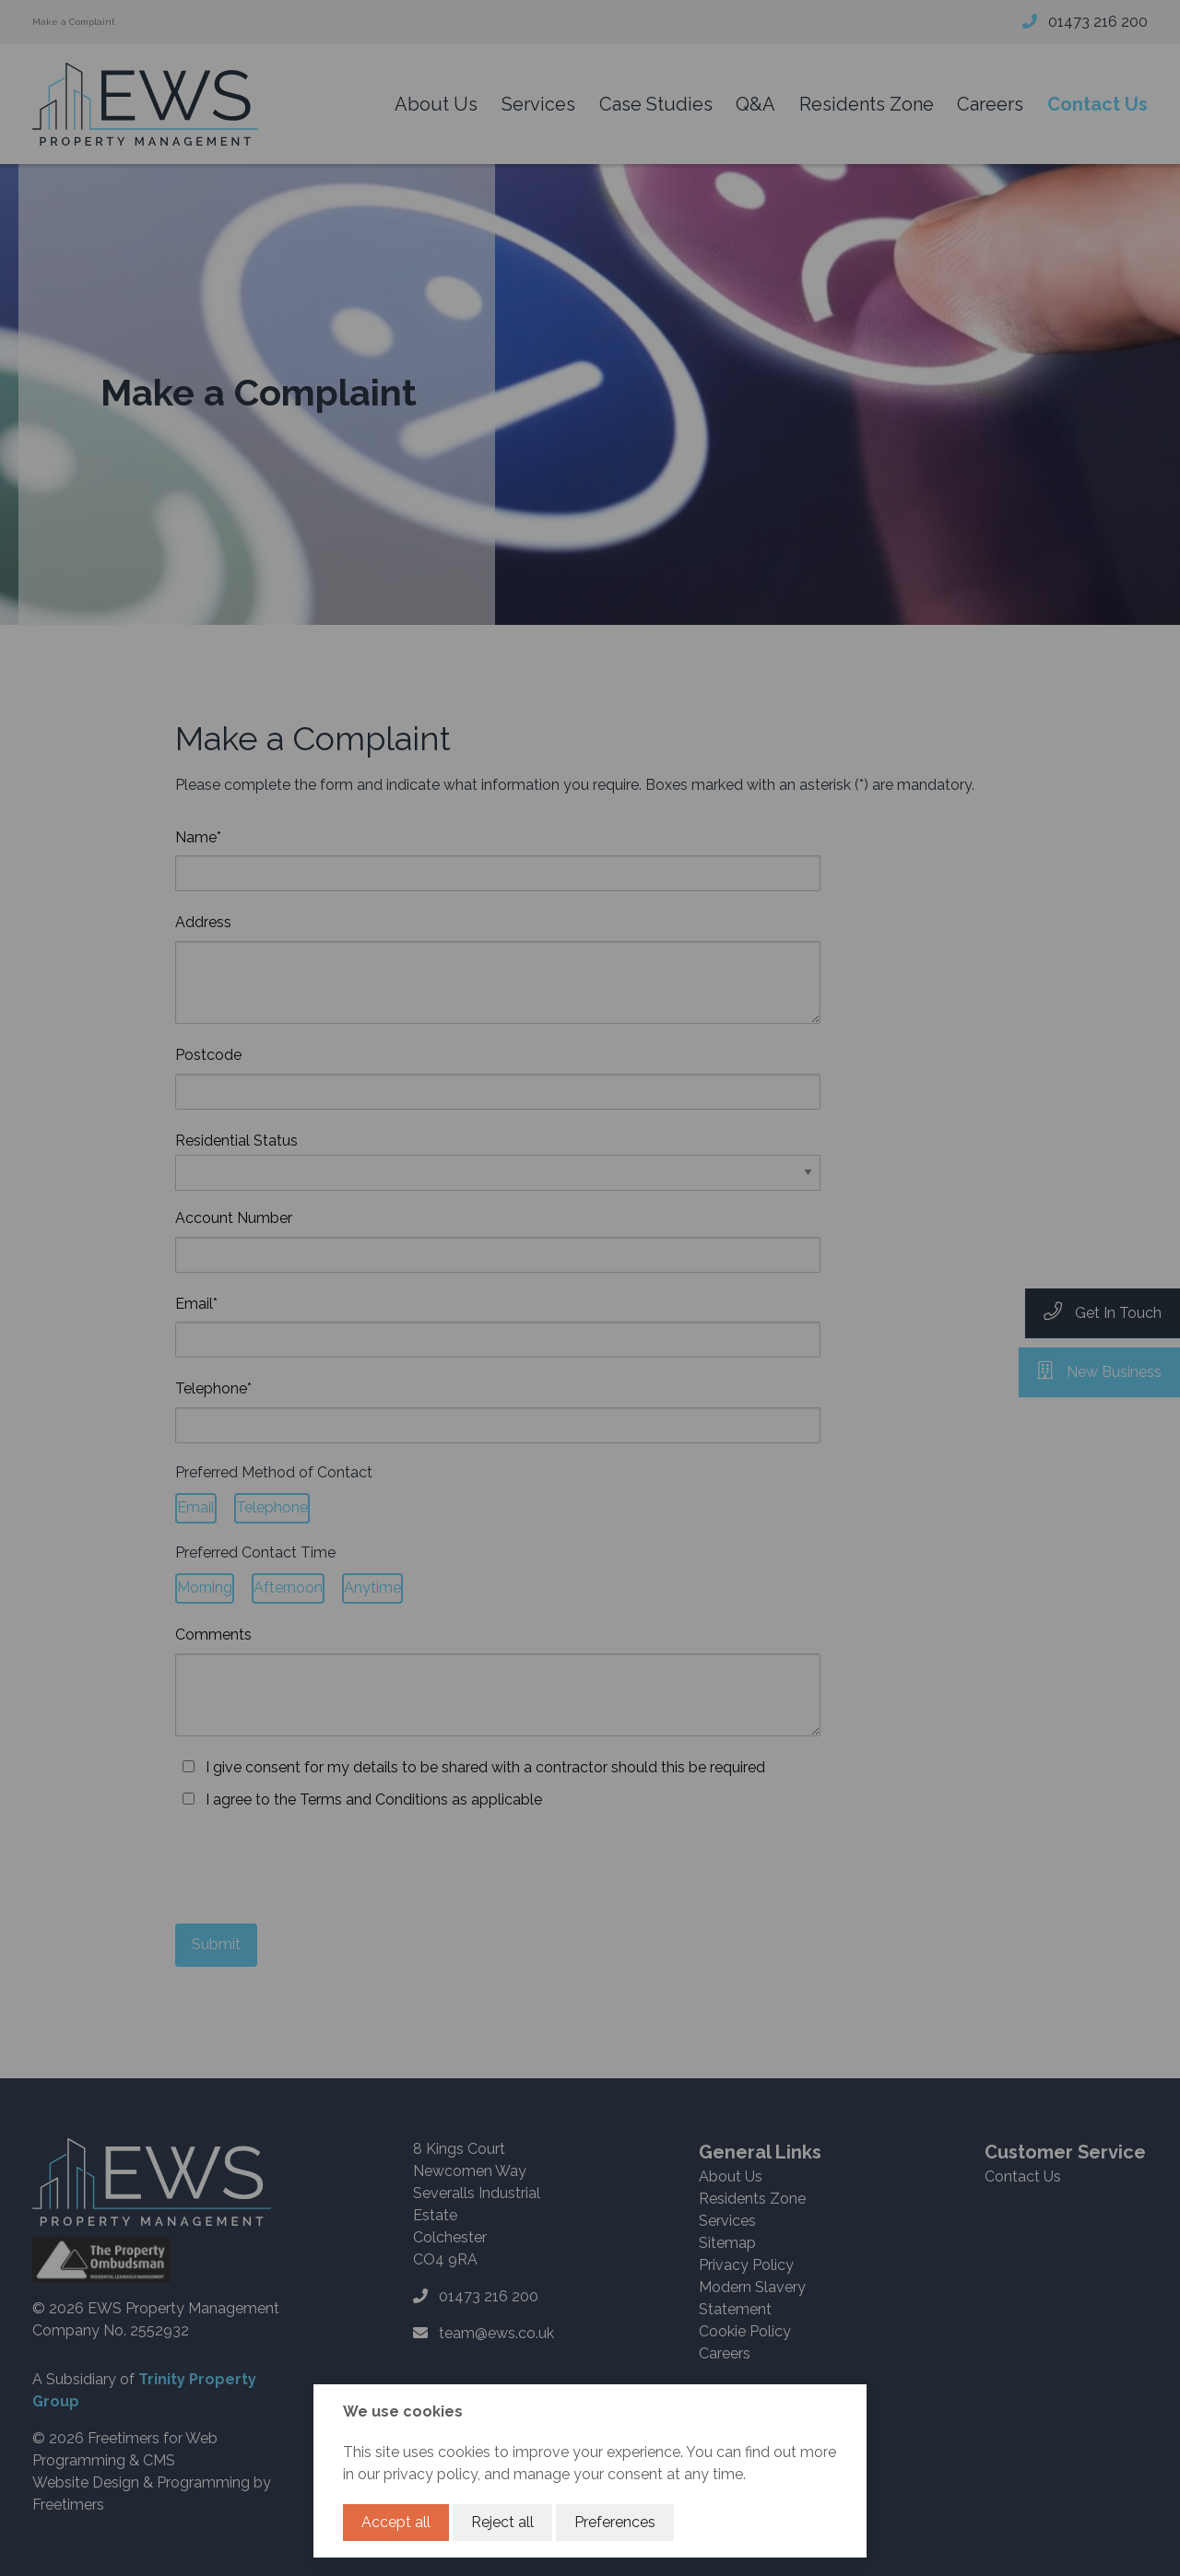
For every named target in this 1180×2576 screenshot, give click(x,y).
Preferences (614, 2522)
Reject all (502, 2522)
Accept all (396, 2522)
